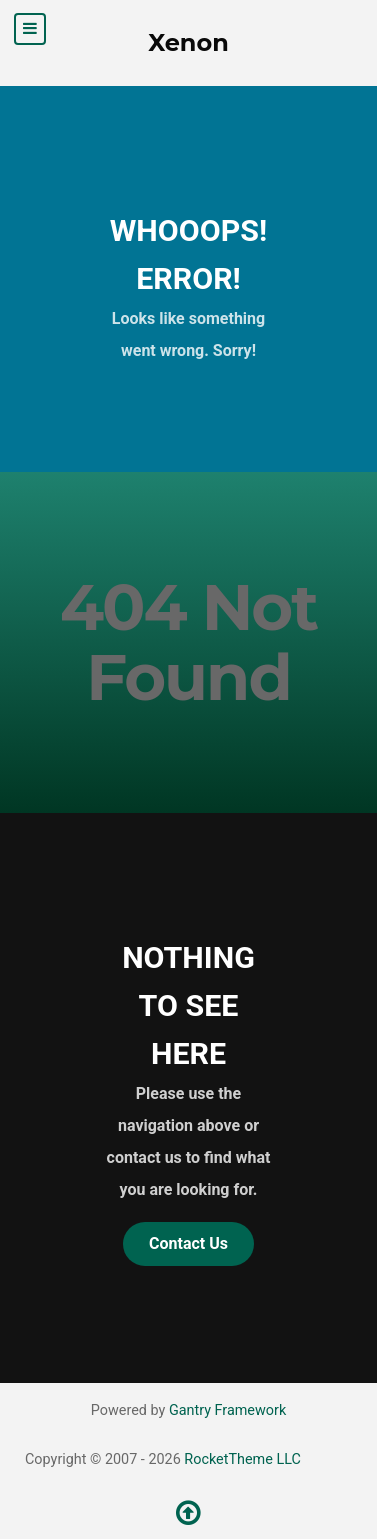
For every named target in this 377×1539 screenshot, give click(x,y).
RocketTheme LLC (242, 1459)
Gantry (227, 1410)
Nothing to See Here (188, 1005)
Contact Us (188, 1243)
